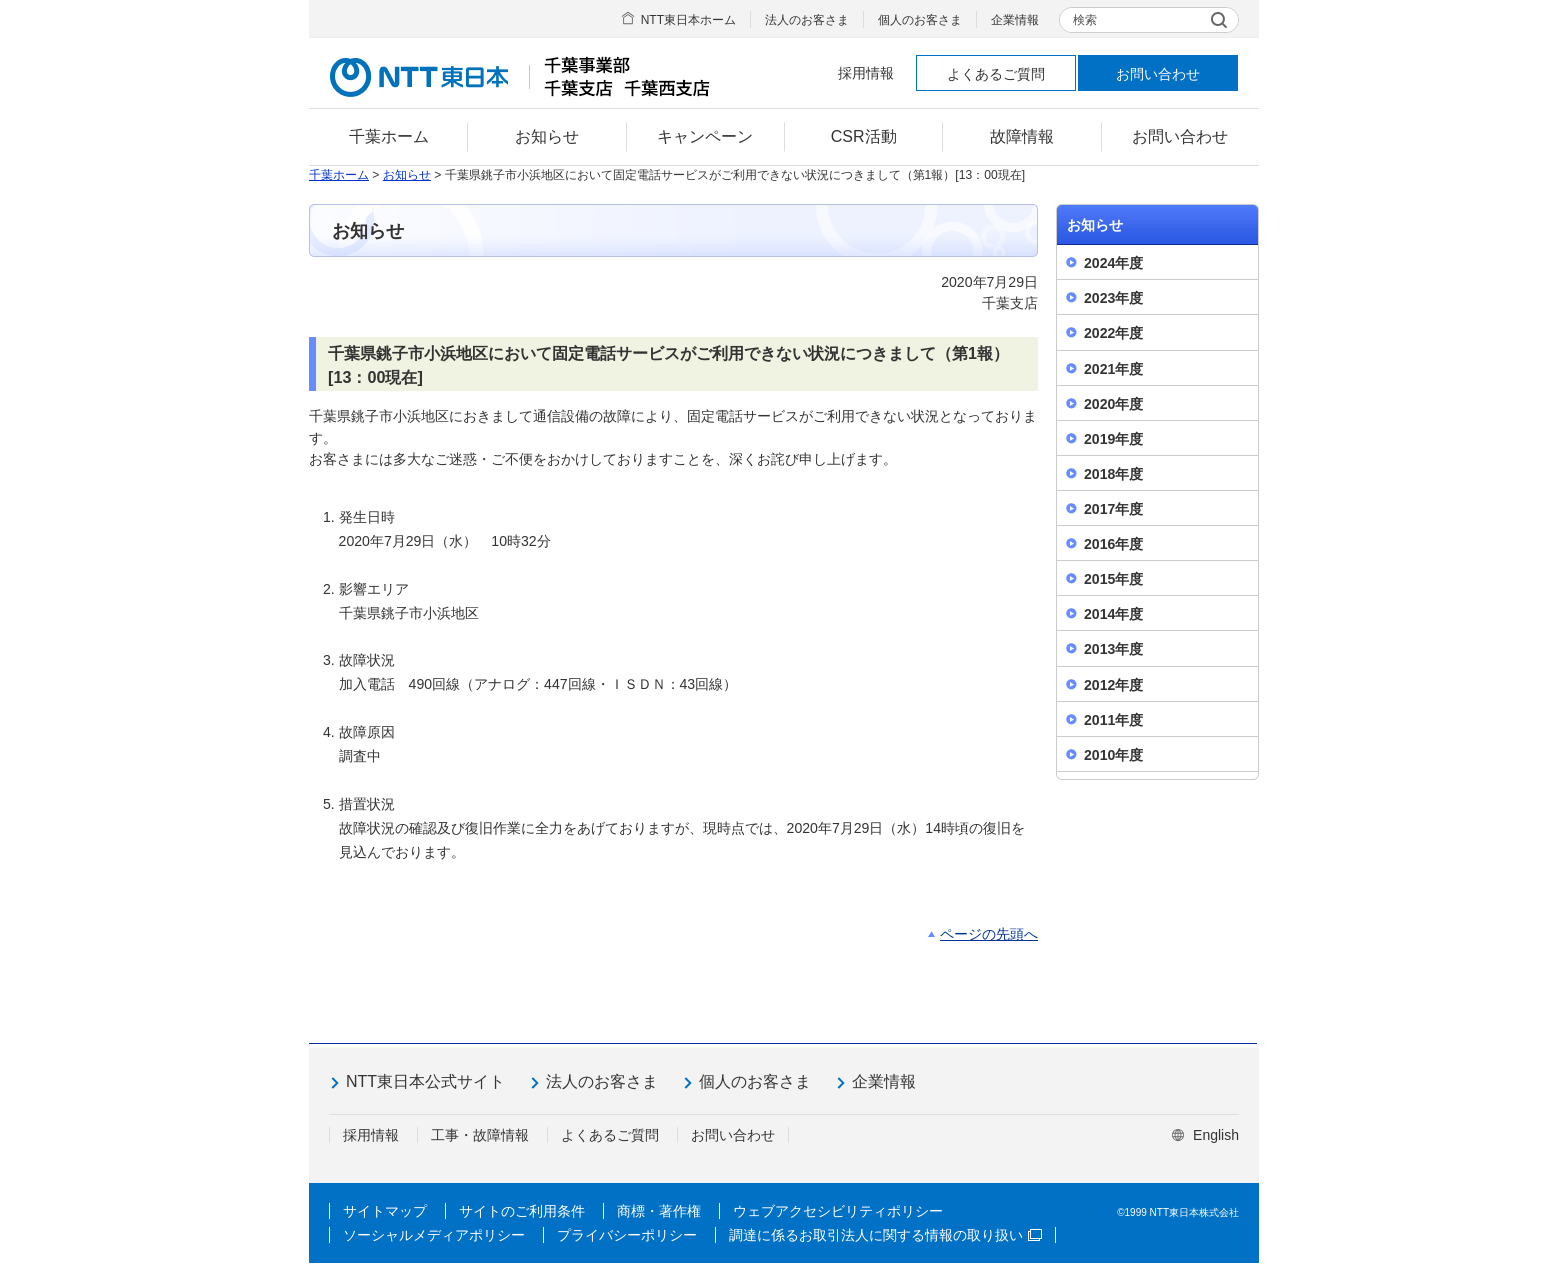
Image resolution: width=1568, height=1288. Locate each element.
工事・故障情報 (480, 1135)
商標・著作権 (659, 1211)
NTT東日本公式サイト (425, 1081)
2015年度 (1113, 579)
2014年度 (1113, 614)
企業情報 (1015, 20)
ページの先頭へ (989, 934)
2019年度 (1113, 439)
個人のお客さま (920, 20)
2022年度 (1113, 333)
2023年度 (1113, 298)
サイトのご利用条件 (522, 1211)
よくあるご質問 (996, 74)
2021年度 (1113, 369)
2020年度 (1113, 404)
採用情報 (866, 73)
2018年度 (1113, 474)
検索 (1085, 20)
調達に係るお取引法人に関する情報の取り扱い (885, 1235)
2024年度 (1113, 263)
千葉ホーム (339, 175)
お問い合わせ (1158, 74)
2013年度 (1113, 649)
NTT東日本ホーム (688, 20)
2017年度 (1113, 509)
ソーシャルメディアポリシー (434, 1235)
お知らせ (407, 175)
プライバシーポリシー (627, 1235)
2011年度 (1113, 720)
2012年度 (1113, 685)
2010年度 (1113, 755)
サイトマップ (385, 1211)
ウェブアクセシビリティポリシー (838, 1211)
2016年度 (1113, 544)
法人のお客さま (807, 20)
